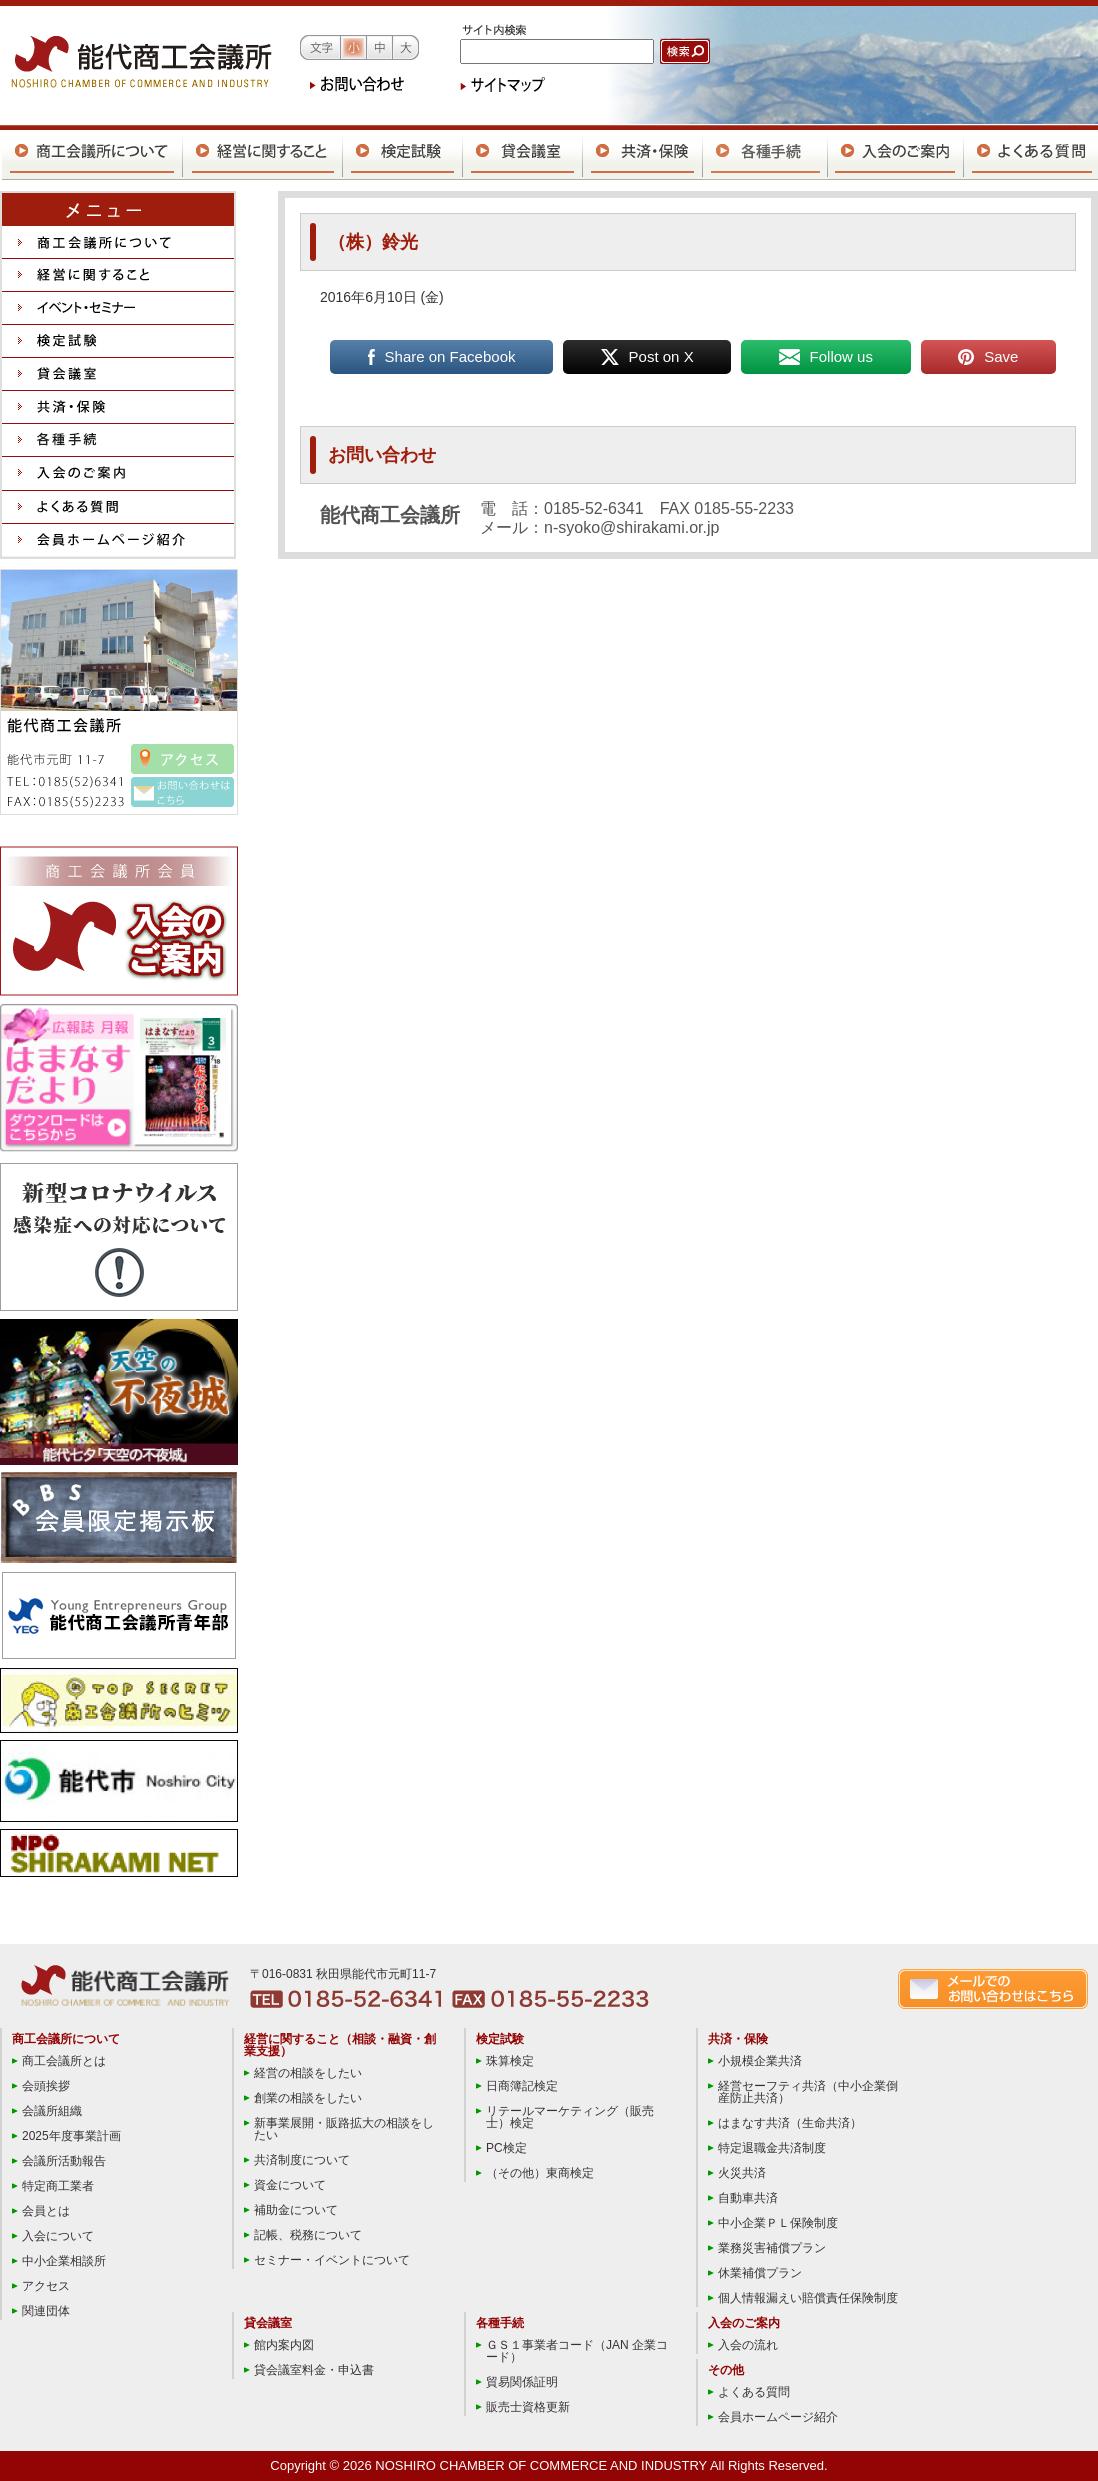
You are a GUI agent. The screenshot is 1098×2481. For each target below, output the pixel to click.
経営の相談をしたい (308, 2073)
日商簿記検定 (522, 2086)
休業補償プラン (760, 2273)
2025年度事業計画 (71, 2136)
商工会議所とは (64, 2061)
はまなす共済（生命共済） (790, 2123)
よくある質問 (754, 2392)
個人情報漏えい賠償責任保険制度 (808, 2298)
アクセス (46, 2286)
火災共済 (742, 2173)
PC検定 (506, 2148)
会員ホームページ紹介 (778, 2417)
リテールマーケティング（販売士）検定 (570, 2117)
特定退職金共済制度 (772, 2148)
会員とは (46, 2211)
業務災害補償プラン (772, 2248)
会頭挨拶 (46, 2086)
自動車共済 (748, 2198)
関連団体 (46, 2311)
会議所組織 (52, 2111)
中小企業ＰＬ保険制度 (778, 2223)
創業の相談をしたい (308, 2098)
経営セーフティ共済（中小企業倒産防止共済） (808, 2092)
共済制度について (302, 2160)
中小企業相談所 (64, 2261)
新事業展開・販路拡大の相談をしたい (344, 2129)
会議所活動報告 (64, 2161)
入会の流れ (748, 2345)
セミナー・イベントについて (332, 2260)
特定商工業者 (58, 2186)
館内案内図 (284, 2345)
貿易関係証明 (522, 2382)
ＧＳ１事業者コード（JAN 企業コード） (577, 2351)
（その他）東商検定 (540, 2173)
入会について (58, 2236)
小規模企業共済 (760, 2061)
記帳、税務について (308, 2235)
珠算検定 (510, 2061)
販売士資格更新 (528, 2407)
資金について (290, 2185)
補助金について (296, 2210)
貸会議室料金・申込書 (314, 2370)
